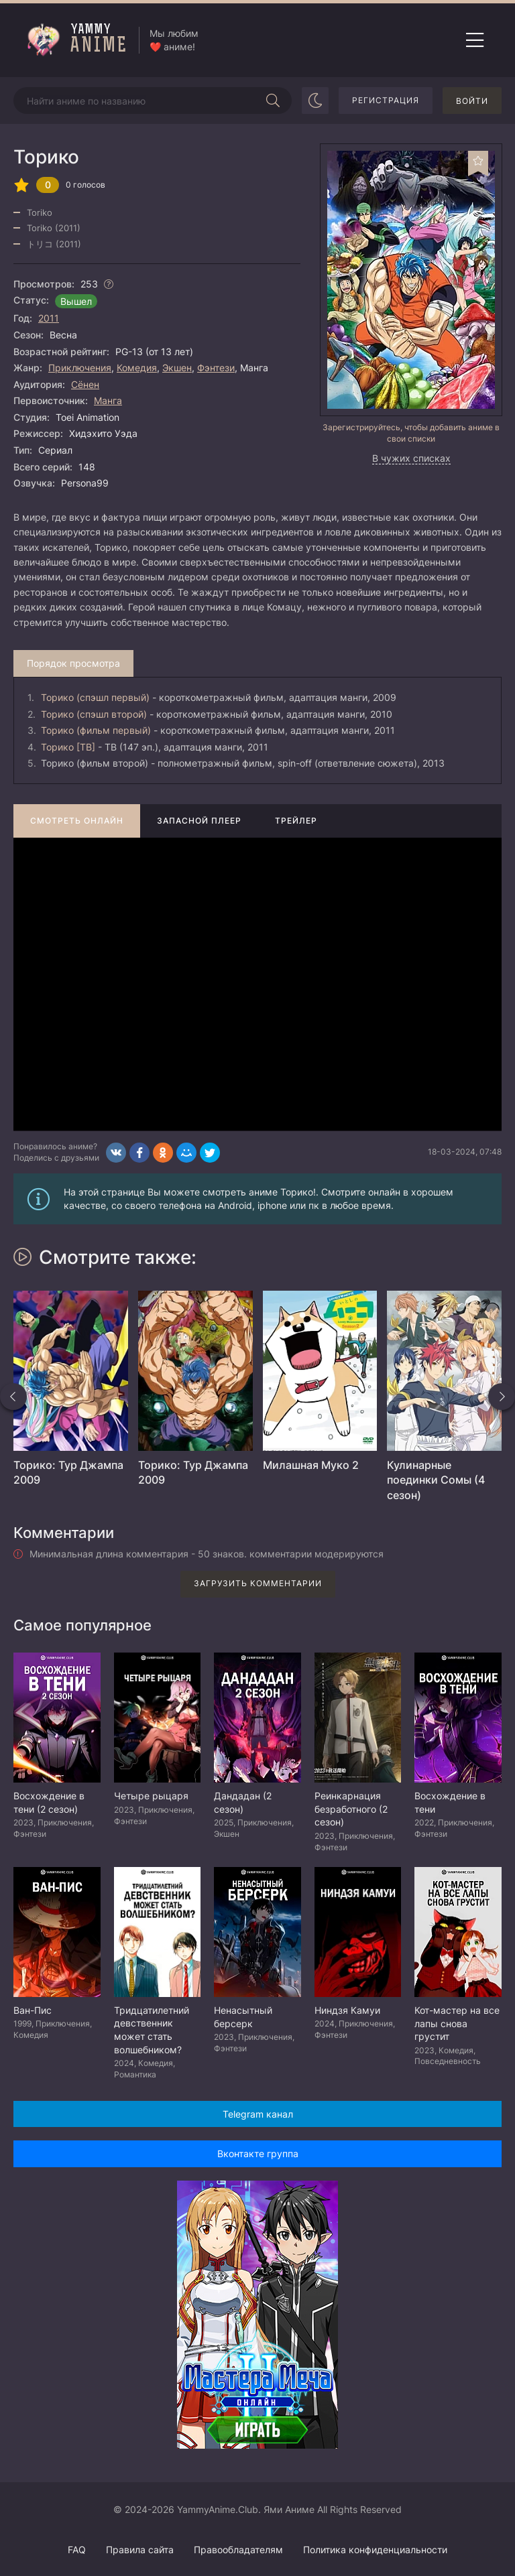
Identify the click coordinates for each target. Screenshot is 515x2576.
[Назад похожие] (13, 1396)
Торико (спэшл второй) (94, 714)
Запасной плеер (199, 821)
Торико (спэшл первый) (95, 697)
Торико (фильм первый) (96, 730)
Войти (472, 101)
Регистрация (385, 100)
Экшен (177, 367)
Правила (140, 2549)
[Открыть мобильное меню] (474, 40)
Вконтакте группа (257, 2153)
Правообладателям (238, 2549)
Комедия (137, 367)
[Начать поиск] (273, 100)
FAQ (77, 2549)
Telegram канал (258, 2114)
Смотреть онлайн (76, 821)
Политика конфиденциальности (375, 2549)
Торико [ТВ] (68, 747)
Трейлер (296, 821)
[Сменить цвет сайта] (315, 100)
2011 (48, 318)
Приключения (79, 367)
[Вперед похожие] (501, 1396)
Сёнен (85, 384)
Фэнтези (216, 367)
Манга (108, 400)
